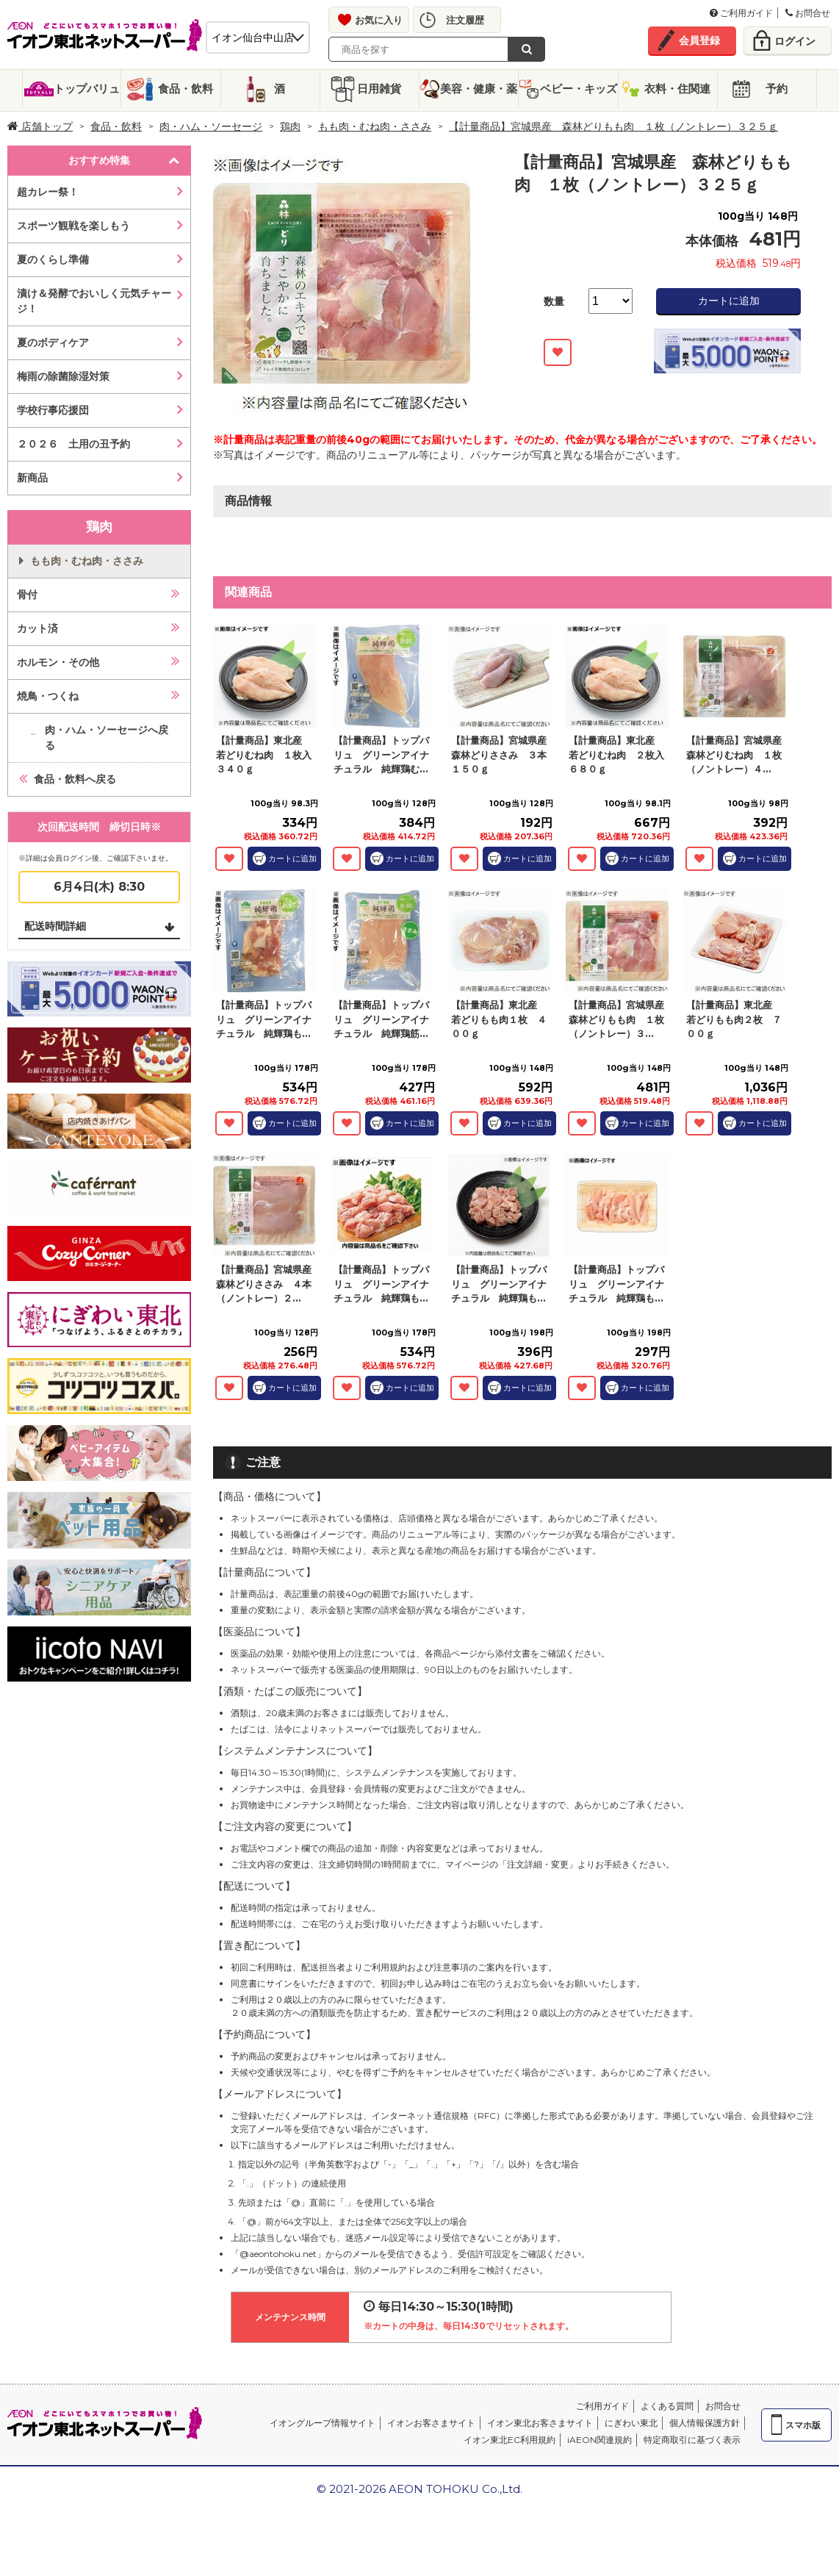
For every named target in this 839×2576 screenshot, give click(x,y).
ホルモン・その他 (58, 662)
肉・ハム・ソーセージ (210, 126)
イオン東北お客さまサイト (540, 2422)
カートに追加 (729, 300)
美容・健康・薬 (478, 89)
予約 (777, 89)
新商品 (32, 477)
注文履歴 (465, 20)
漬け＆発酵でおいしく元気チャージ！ (94, 301)
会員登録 (699, 40)
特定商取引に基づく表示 (692, 2439)
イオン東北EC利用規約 (509, 2439)
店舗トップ (40, 126)
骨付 (27, 594)
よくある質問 (667, 2405)
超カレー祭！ (48, 191)
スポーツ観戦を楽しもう (73, 225)
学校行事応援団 (53, 410)
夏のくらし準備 (53, 259)
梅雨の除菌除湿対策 (63, 376)
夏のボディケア (53, 342)
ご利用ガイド (741, 12)
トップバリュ (87, 89)
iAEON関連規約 (599, 2439)
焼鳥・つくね (48, 696)
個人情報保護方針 (704, 2422)
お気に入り (379, 20)
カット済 (37, 628)
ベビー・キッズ (578, 89)
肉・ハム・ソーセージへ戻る (106, 737)
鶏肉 (290, 126)
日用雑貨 (379, 89)
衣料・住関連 (677, 89)
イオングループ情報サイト (322, 2422)
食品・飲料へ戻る (75, 779)
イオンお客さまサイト (431, 2422)
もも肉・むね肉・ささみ (374, 126)
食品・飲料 (185, 89)
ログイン (794, 41)
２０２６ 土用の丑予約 (73, 444)
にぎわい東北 (631, 2422)
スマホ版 (803, 2424)
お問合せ (807, 12)
